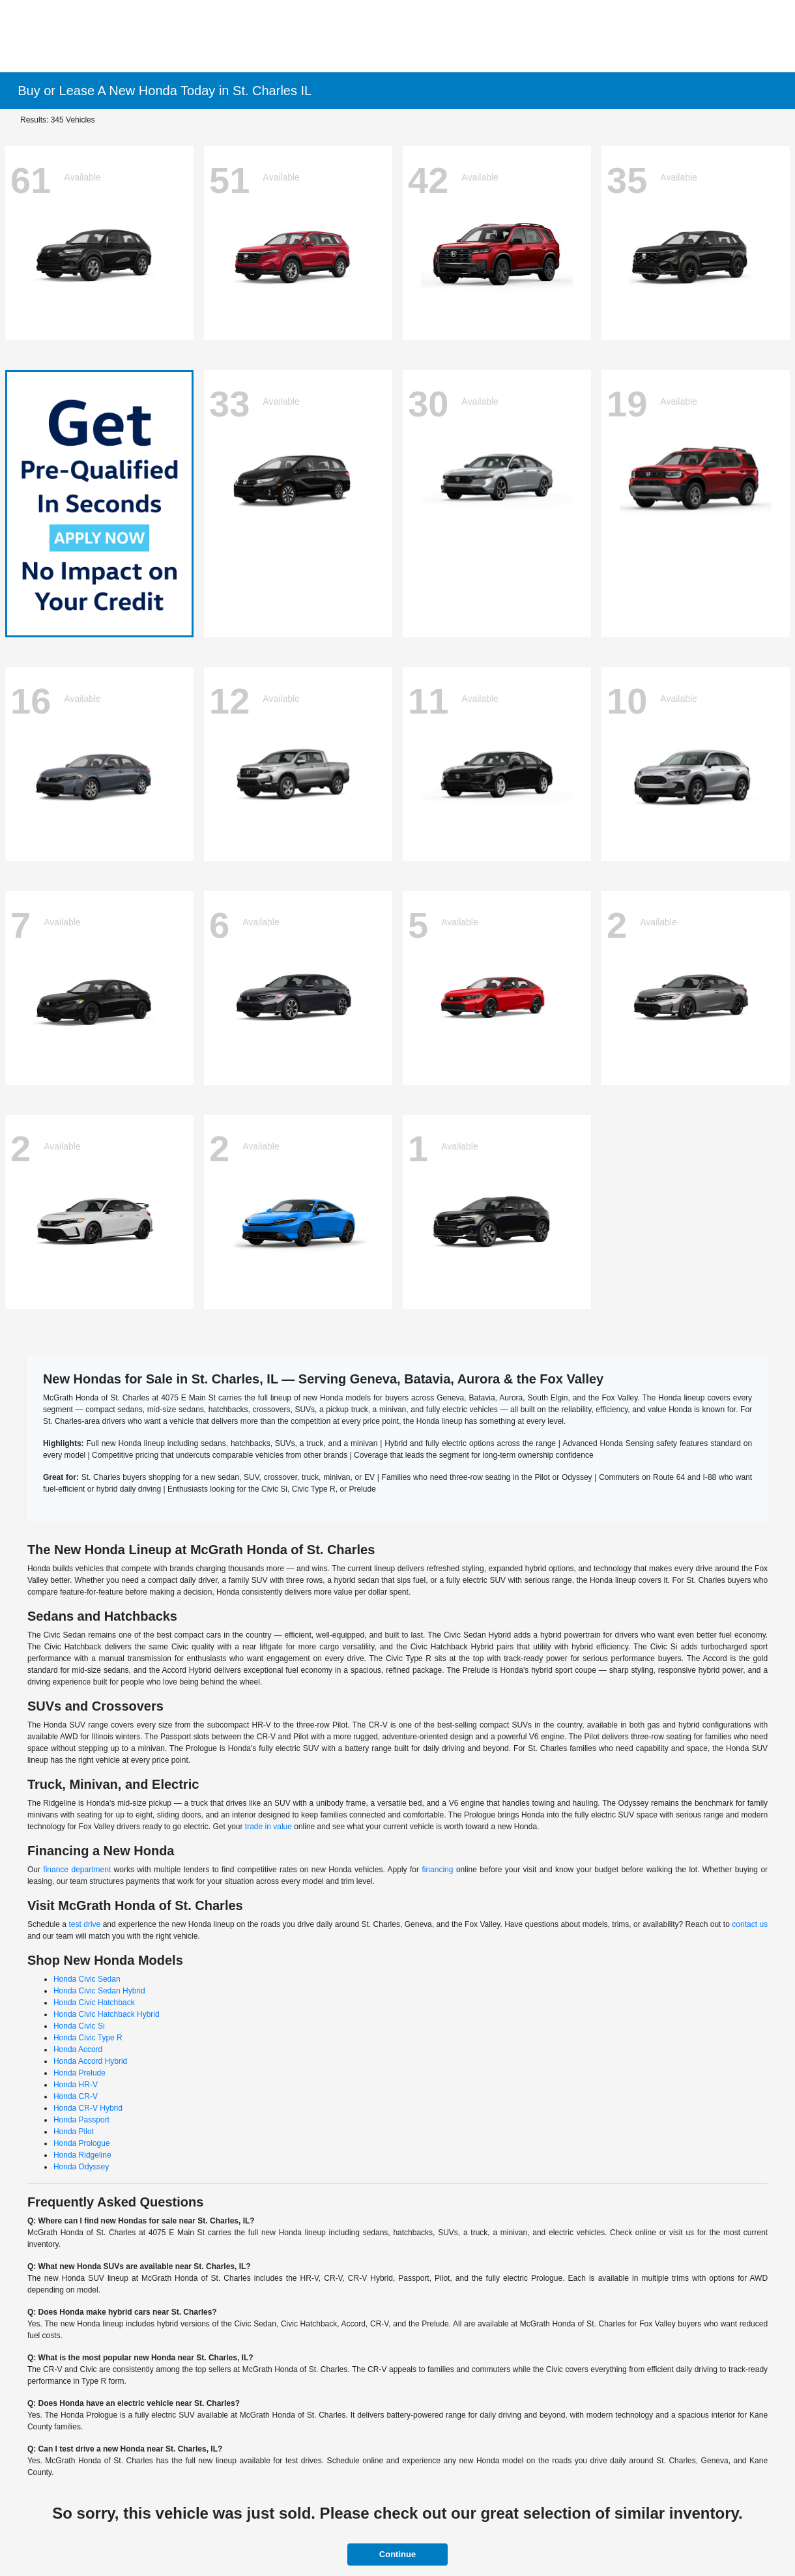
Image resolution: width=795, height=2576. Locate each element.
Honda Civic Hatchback (94, 2002)
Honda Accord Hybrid (90, 2061)
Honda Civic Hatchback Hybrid (106, 2014)
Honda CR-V (75, 2096)
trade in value (268, 1826)
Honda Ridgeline (82, 2155)
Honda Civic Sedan (87, 1979)
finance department (77, 1869)
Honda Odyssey (81, 2166)
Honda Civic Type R (88, 2037)
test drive (84, 1924)
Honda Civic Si (79, 2026)
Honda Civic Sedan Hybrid (99, 1990)
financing (437, 1869)
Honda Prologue (81, 2143)
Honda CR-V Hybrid (88, 2108)
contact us (750, 1924)
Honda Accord (77, 2049)
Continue (397, 2554)
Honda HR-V (75, 2084)
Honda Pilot (73, 2131)
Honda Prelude (79, 2072)
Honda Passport (81, 2119)
